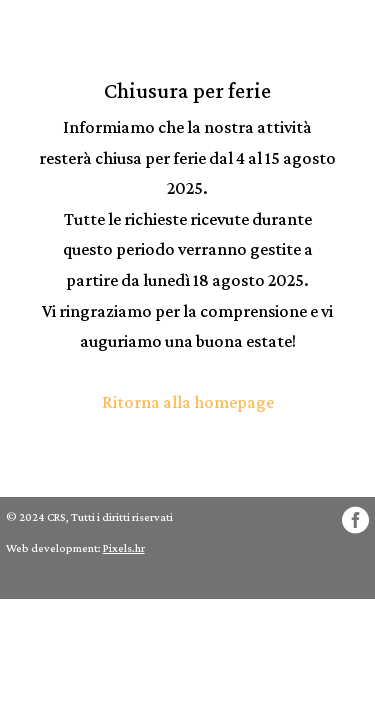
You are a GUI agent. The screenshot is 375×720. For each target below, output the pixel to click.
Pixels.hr (124, 548)
